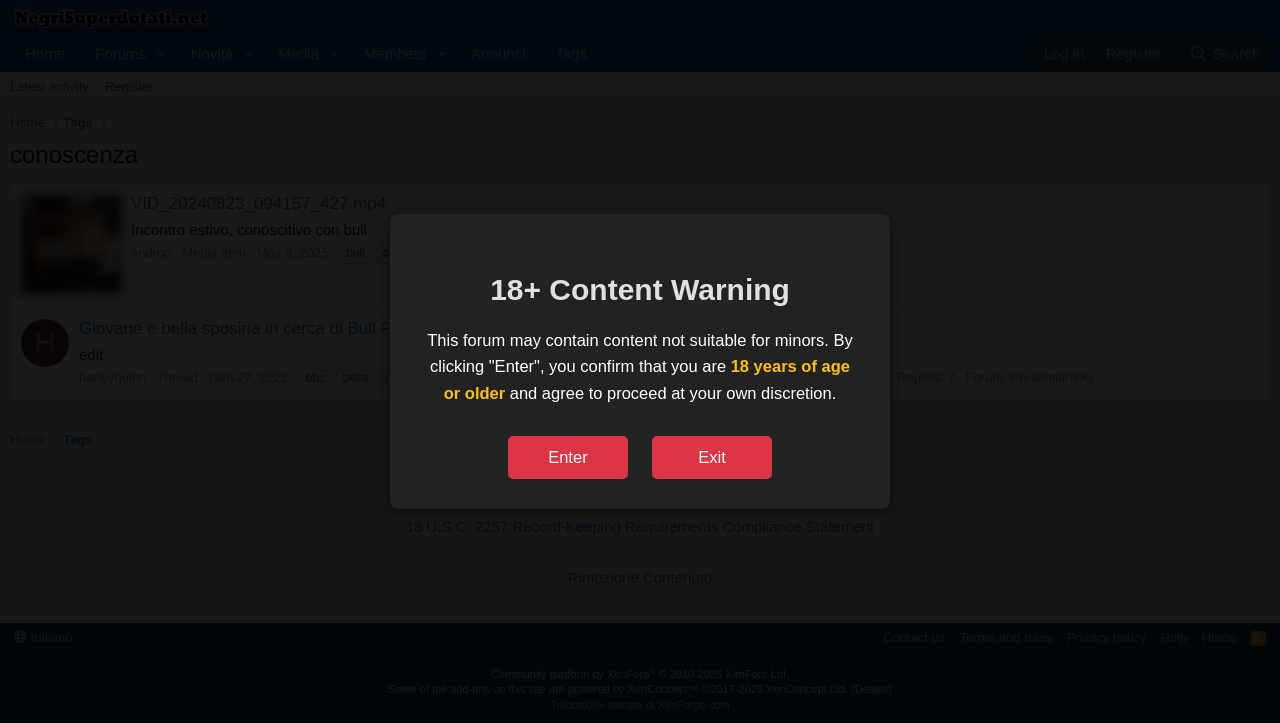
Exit (712, 457)
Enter (567, 457)
